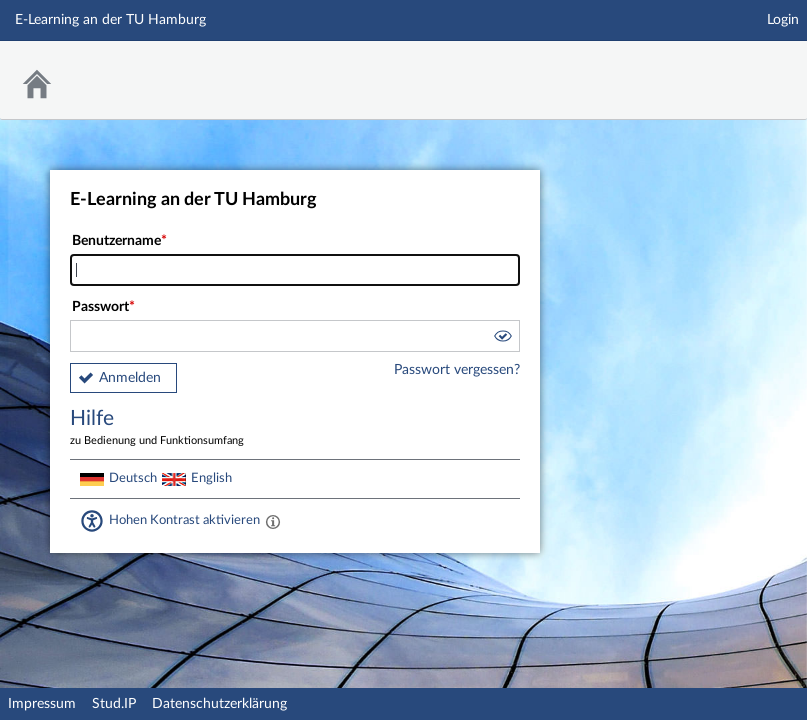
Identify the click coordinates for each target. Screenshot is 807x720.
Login (783, 20)
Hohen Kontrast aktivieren (184, 520)
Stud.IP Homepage (730, 67)
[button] (502, 339)
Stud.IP (114, 704)
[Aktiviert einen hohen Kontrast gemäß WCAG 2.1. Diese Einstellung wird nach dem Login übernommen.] (273, 521)
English (211, 478)
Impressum (42, 704)
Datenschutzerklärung (219, 704)
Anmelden (130, 378)
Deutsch (133, 478)
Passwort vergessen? (457, 370)
